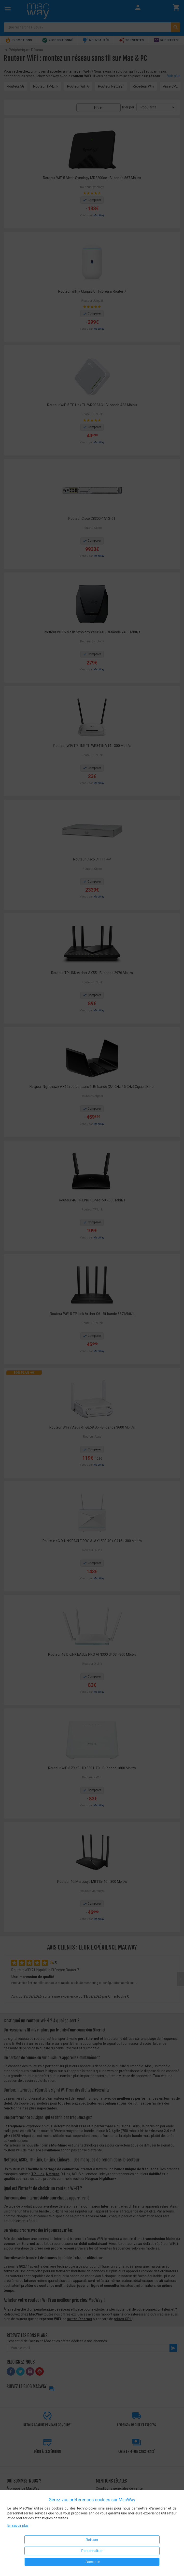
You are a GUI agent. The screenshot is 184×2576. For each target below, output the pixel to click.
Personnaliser (92, 2551)
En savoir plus (17, 2525)
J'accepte (92, 2562)
